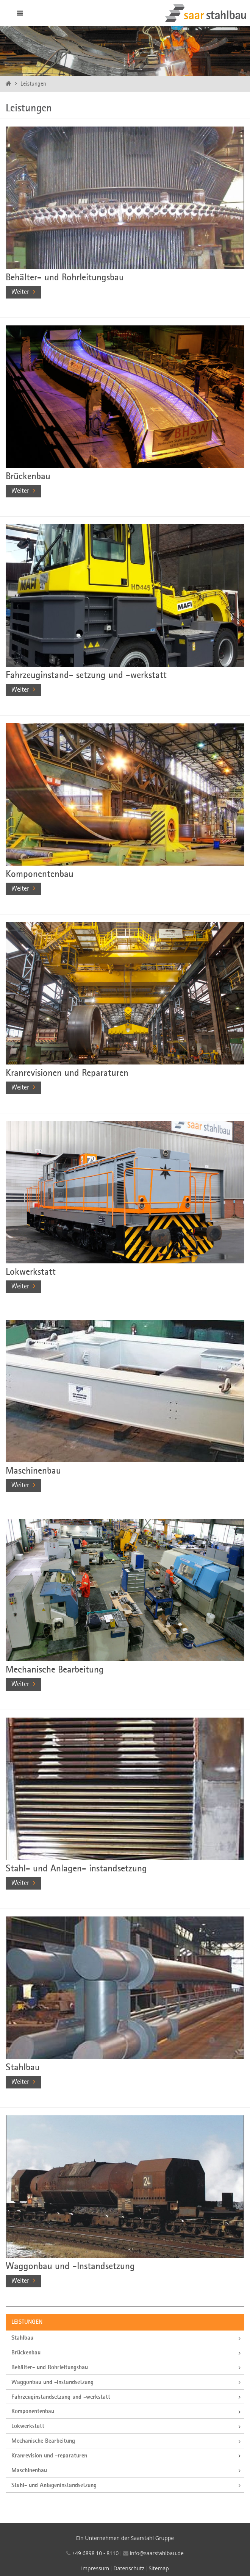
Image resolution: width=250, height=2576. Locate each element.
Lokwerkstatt (31, 1272)
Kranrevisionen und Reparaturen (67, 1073)
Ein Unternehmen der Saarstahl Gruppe (125, 2538)
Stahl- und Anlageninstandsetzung (54, 2485)
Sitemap (158, 2568)
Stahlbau (23, 2068)
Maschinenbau (33, 1471)
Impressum (95, 2568)
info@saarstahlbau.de (156, 2553)
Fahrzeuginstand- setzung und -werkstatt (86, 675)
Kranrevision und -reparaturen (49, 2456)
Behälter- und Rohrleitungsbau (65, 278)
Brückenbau (28, 476)
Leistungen (33, 84)
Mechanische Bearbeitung (55, 1670)
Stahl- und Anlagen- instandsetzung (76, 1869)
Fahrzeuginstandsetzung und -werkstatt (60, 2397)
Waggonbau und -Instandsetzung (70, 2266)
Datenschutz (129, 2568)
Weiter (20, 292)
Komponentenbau (39, 874)
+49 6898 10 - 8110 (95, 2553)
